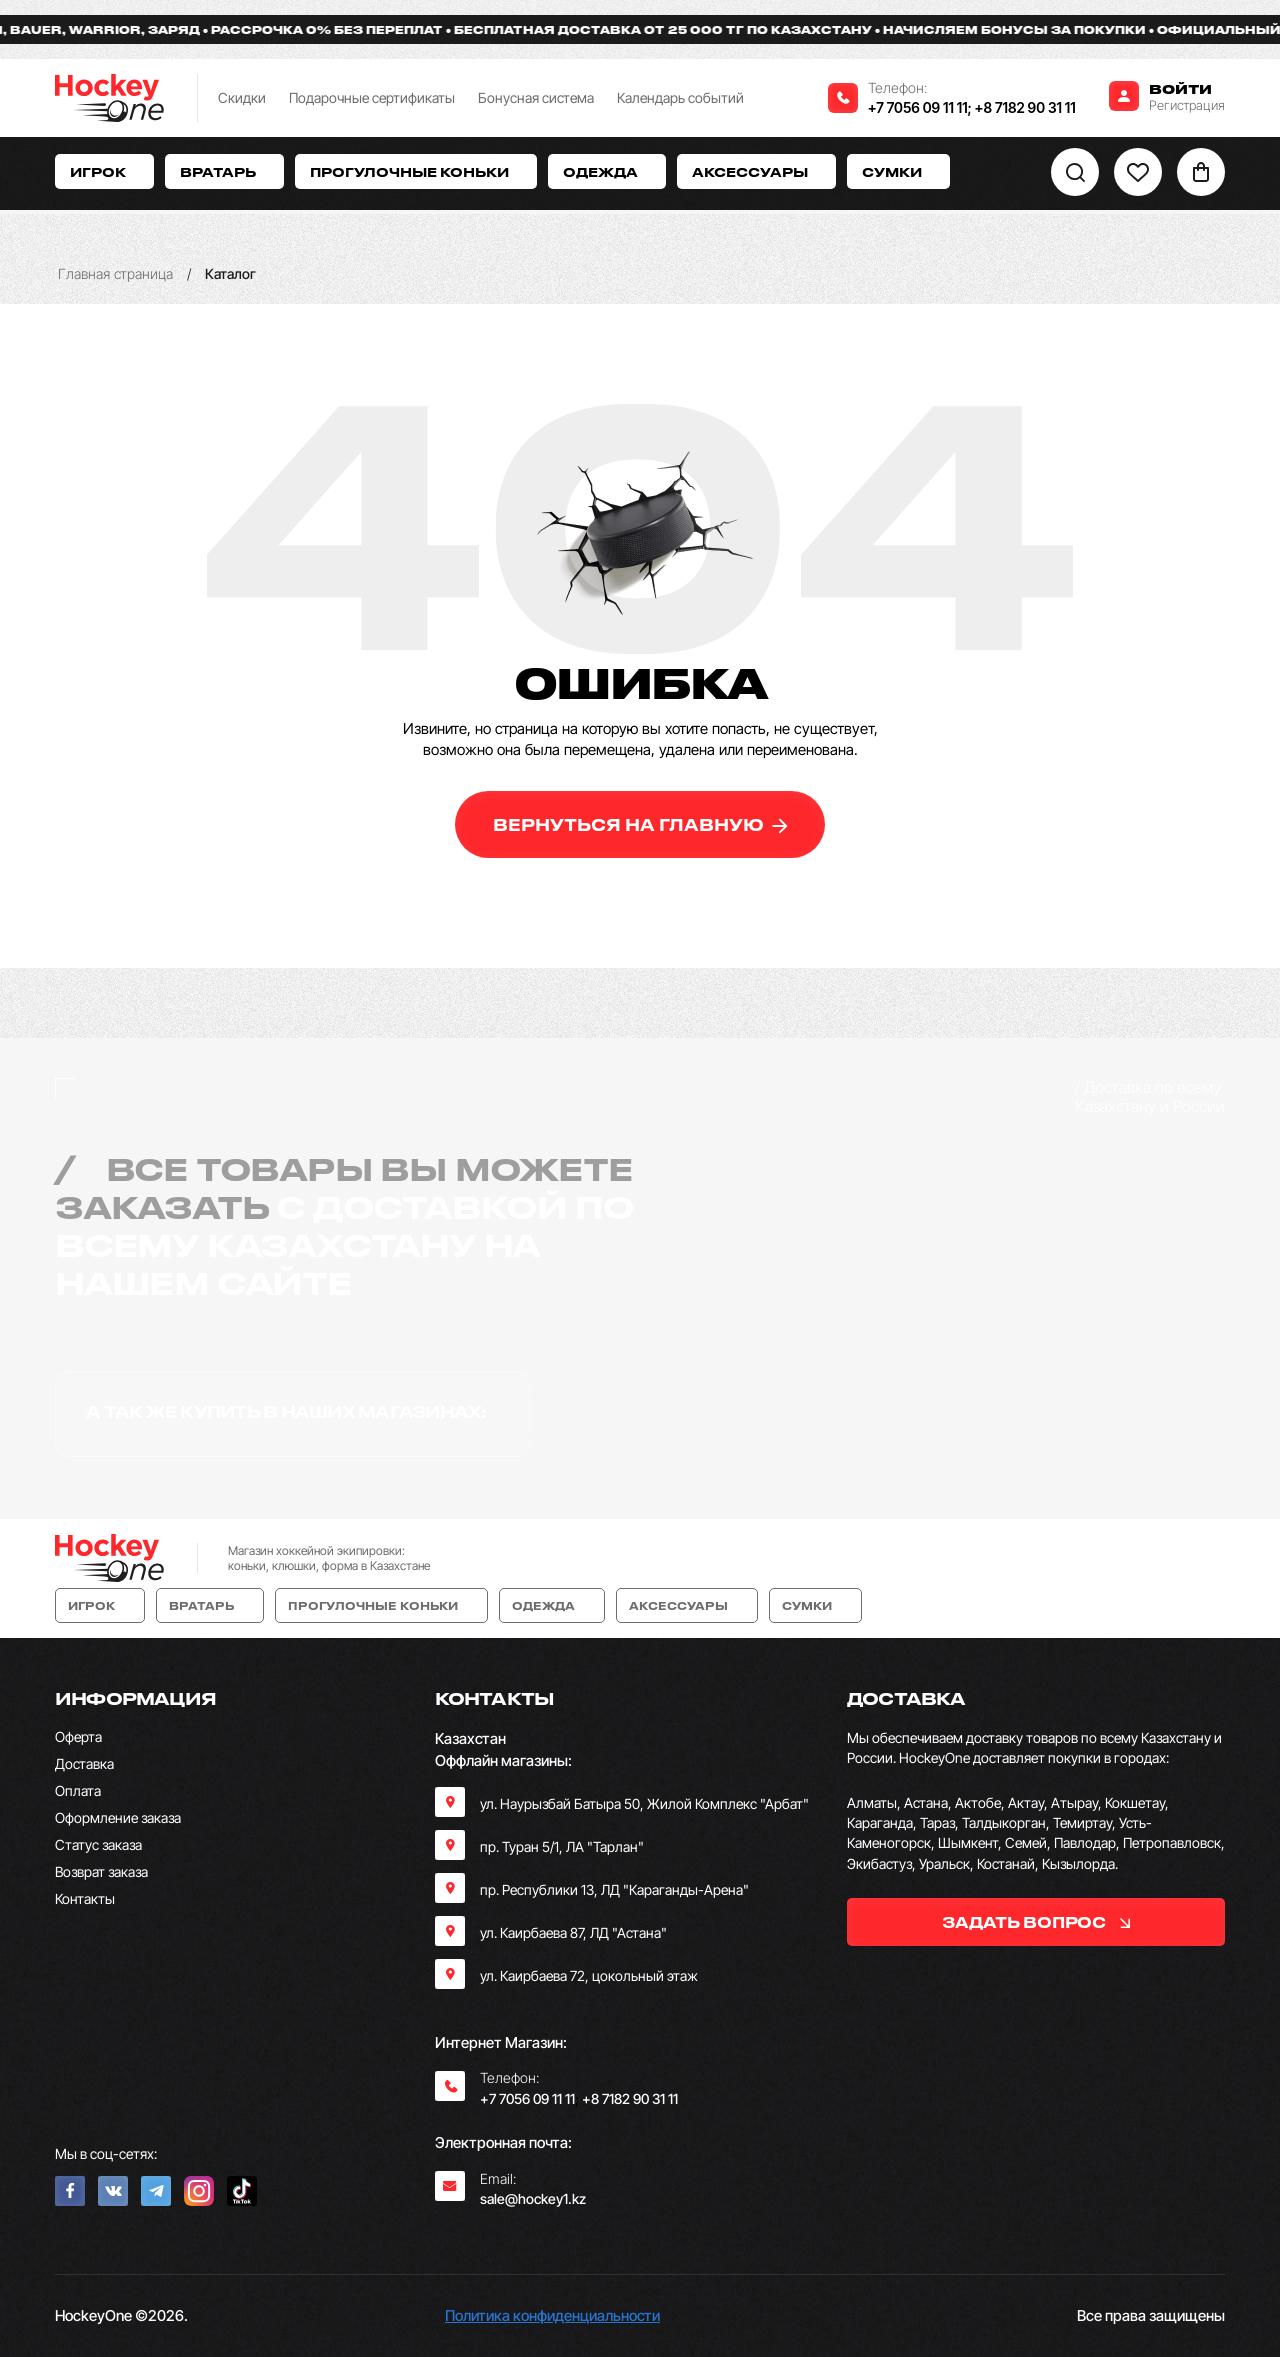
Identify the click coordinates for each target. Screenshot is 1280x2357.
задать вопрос (1035, 1922)
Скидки (242, 97)
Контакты (85, 1898)
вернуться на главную (640, 824)
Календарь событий (680, 97)
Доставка (84, 1763)
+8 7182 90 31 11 (1025, 107)
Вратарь (224, 171)
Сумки (898, 171)
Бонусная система (536, 97)
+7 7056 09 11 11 (918, 107)
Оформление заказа (118, 1817)
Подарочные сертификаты (372, 97)
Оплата (78, 1790)
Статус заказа (98, 1844)
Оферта (78, 1736)
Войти (1180, 88)
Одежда (607, 171)
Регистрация (1187, 105)
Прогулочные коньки (416, 171)
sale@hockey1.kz (533, 2198)
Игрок (104, 171)
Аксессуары (756, 171)
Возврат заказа (101, 1871)
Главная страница (115, 273)
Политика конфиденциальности (552, 2315)
